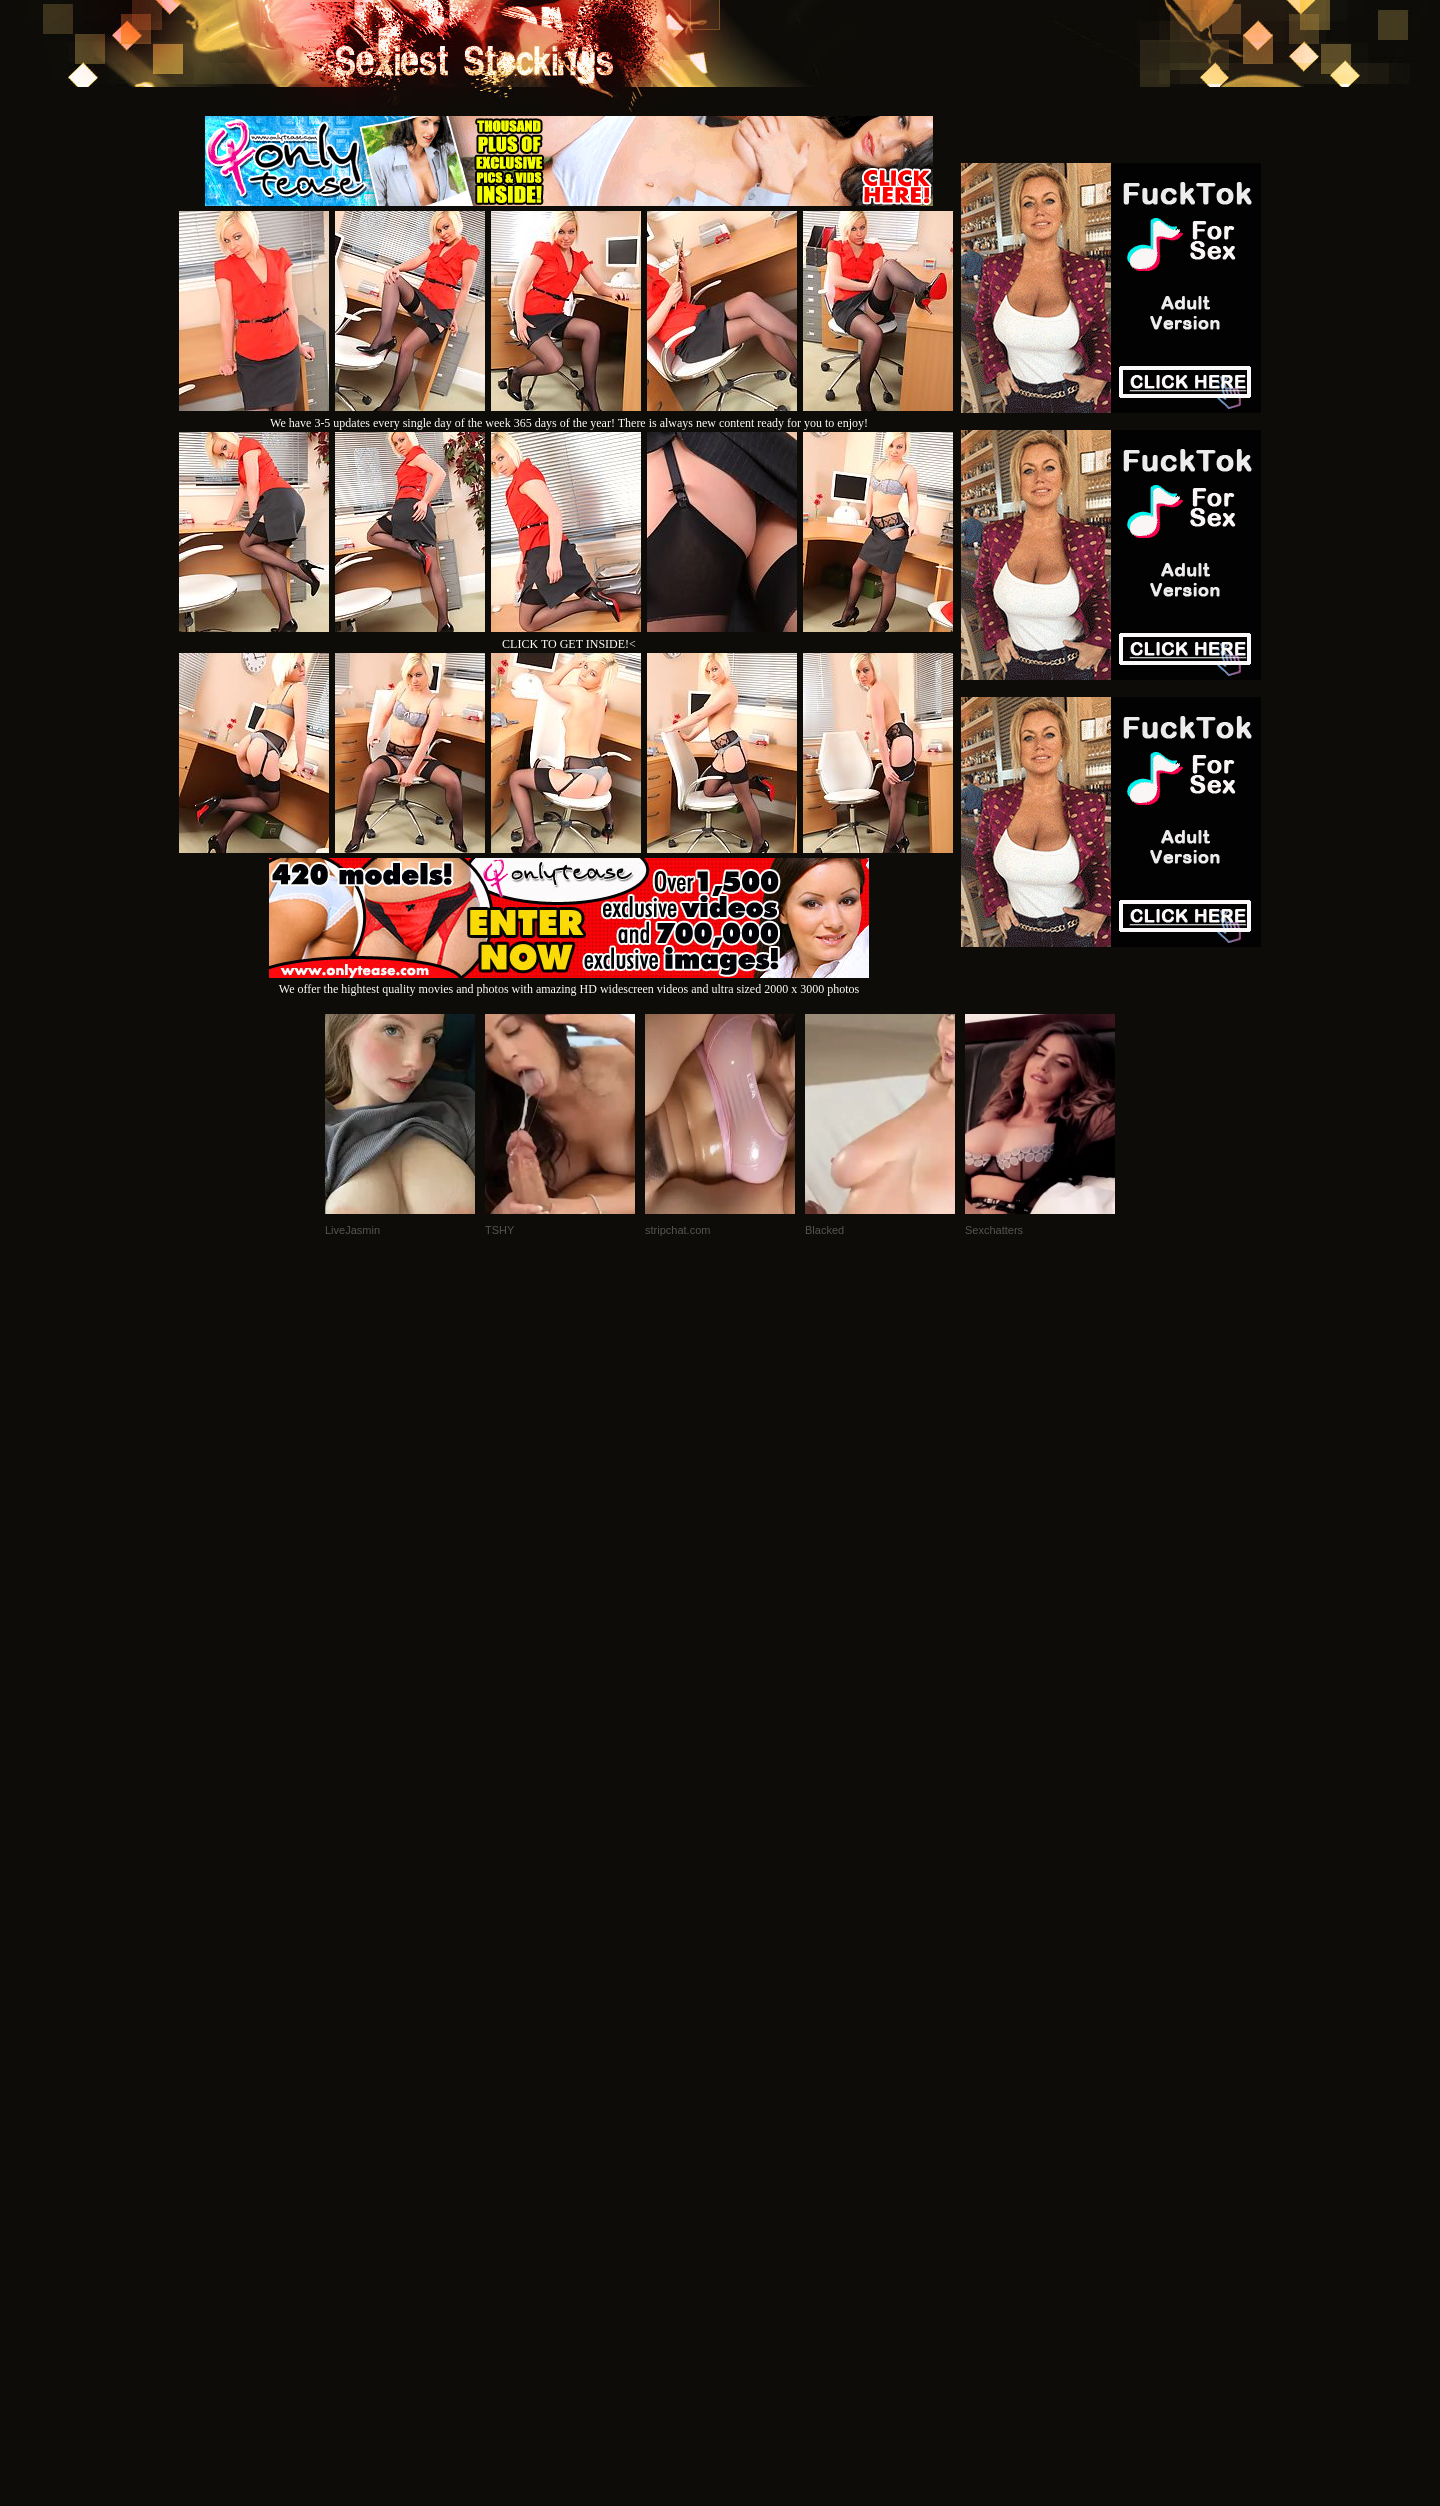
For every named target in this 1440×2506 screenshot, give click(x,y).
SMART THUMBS (755, 2233)
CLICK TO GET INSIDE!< (569, 644)
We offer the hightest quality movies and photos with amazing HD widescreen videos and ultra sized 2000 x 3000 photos (569, 981)
